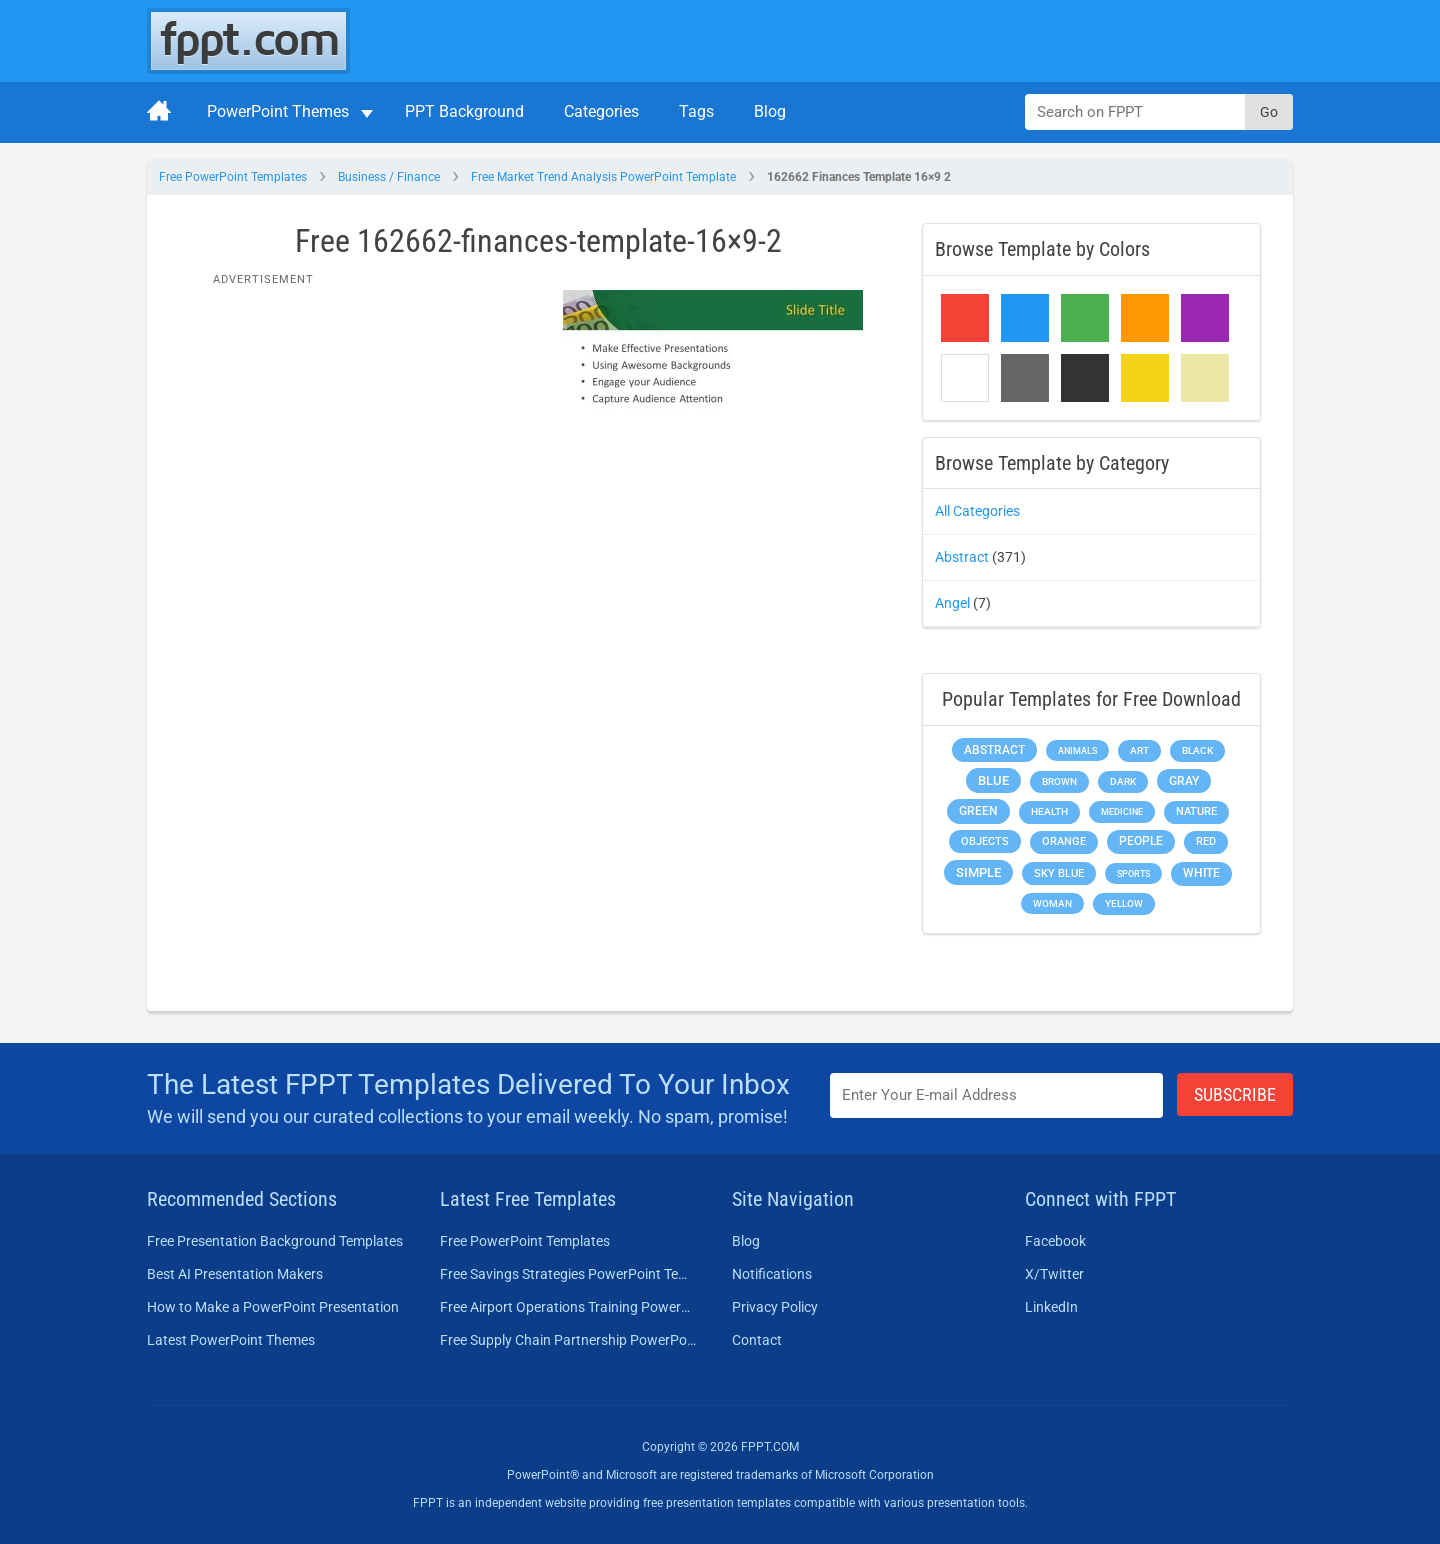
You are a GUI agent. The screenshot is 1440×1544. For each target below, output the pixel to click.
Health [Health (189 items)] (1049, 811)
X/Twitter (1054, 1274)
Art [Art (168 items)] (1139, 750)
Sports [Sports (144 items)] (1133, 873)
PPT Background (464, 111)
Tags (696, 111)
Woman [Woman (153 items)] (1052, 903)
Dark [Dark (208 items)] (1123, 781)
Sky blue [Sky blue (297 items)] (1059, 873)
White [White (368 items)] (1201, 873)
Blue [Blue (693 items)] (993, 780)
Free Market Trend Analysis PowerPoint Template (603, 177)
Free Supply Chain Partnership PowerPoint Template (568, 1340)
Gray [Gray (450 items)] (1184, 781)
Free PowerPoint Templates (233, 177)
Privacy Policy (775, 1307)
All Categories (977, 511)
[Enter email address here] (997, 1095)
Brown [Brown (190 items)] (1059, 781)
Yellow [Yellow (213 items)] (1124, 903)
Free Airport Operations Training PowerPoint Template (568, 1307)
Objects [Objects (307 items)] (985, 841)
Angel (952, 603)
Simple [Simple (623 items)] (978, 872)
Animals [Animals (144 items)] (1077, 750)
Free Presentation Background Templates (275, 1241)
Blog (770, 111)
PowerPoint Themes (278, 111)
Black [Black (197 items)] (1197, 750)
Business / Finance (389, 177)
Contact (757, 1340)
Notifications (772, 1274)
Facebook (1055, 1241)
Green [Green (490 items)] (978, 810)
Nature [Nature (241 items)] (1196, 811)
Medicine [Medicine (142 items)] (1122, 811)
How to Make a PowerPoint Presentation (273, 1307)
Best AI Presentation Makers (235, 1274)
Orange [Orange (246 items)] (1064, 841)
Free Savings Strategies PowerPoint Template (568, 1274)
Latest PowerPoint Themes (231, 1340)
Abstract (962, 557)
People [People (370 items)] (1141, 841)
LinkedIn (1051, 1307)
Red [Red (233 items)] (1206, 841)
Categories (601, 111)
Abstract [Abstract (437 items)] (994, 750)
